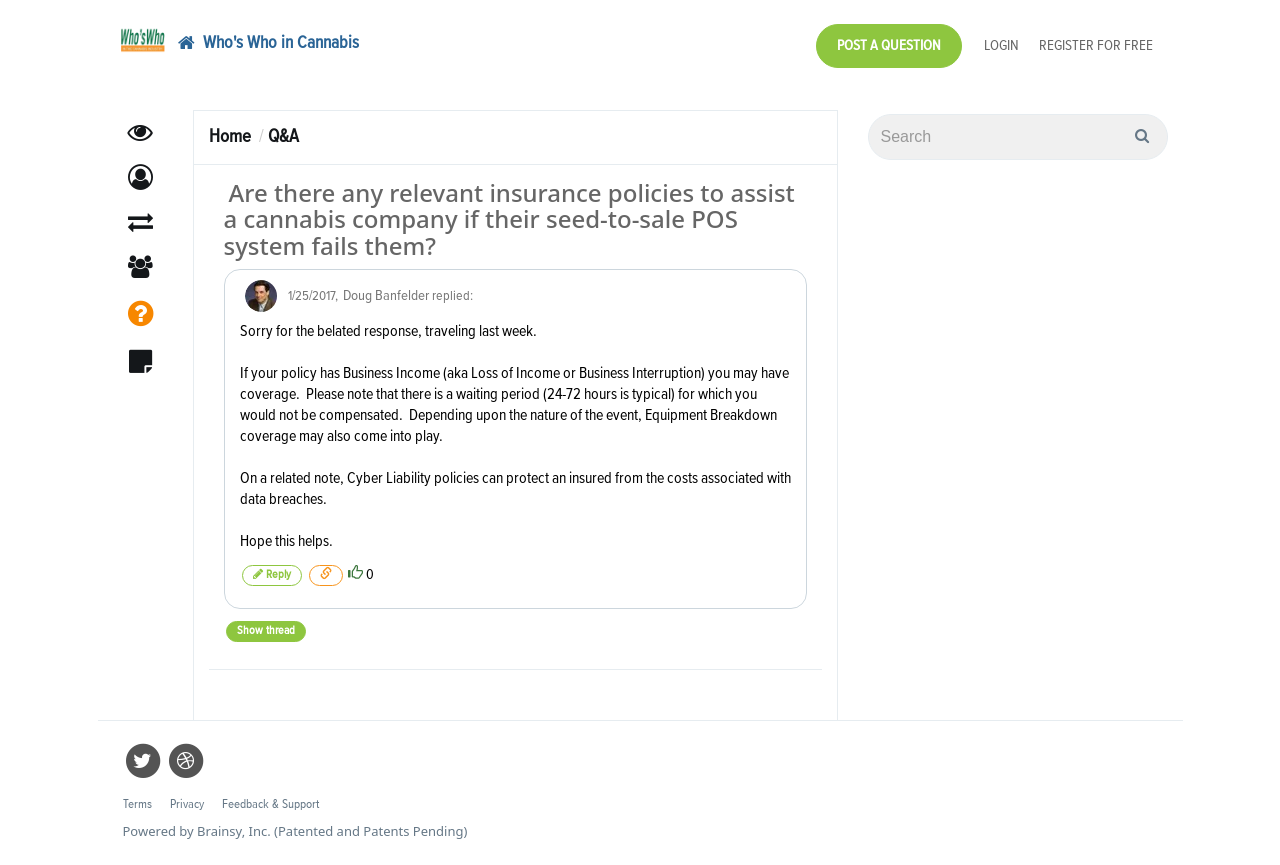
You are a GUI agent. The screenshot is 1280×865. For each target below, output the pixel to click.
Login (1001, 45)
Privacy (187, 804)
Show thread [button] (266, 631)
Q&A (283, 136)
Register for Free (1096, 45)
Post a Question (889, 45)
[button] (140, 177)
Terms (137, 804)
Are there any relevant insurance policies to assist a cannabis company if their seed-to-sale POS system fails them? (509, 219)
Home (230, 136)
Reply (272, 574)
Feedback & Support (270, 804)
